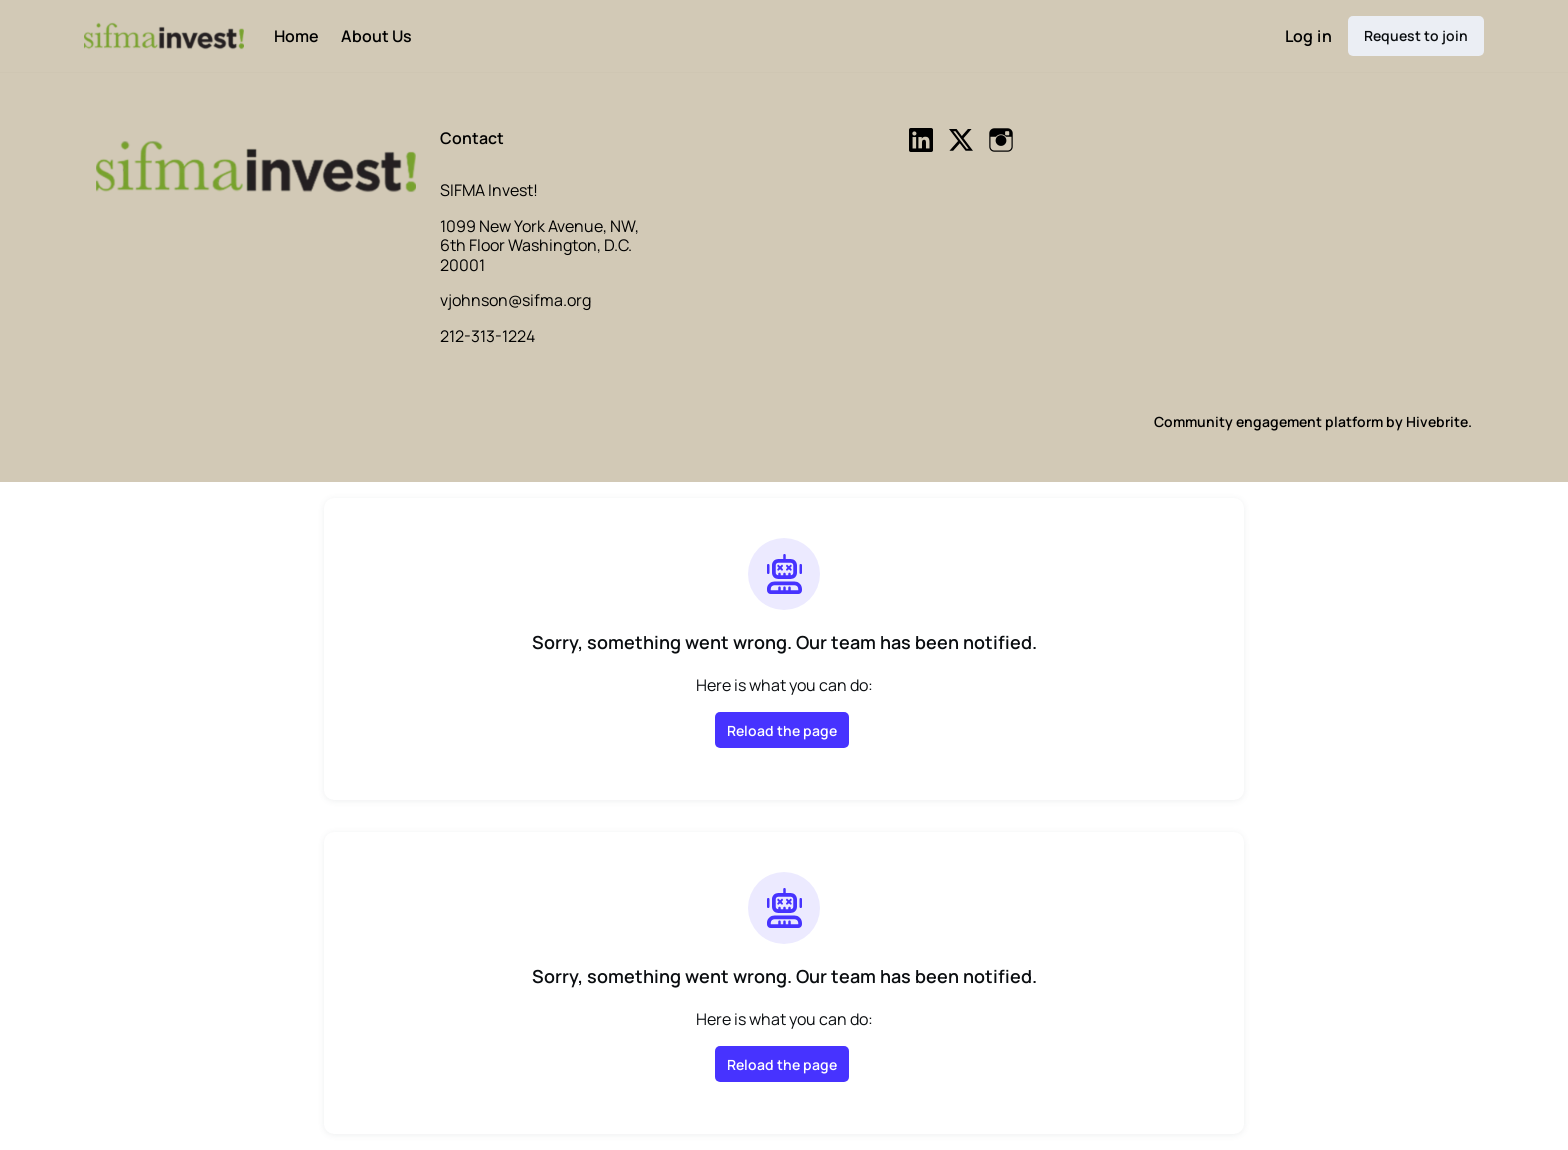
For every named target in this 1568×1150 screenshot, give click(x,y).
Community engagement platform (1268, 421)
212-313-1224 (487, 336)
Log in (1308, 36)
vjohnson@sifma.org (515, 300)
